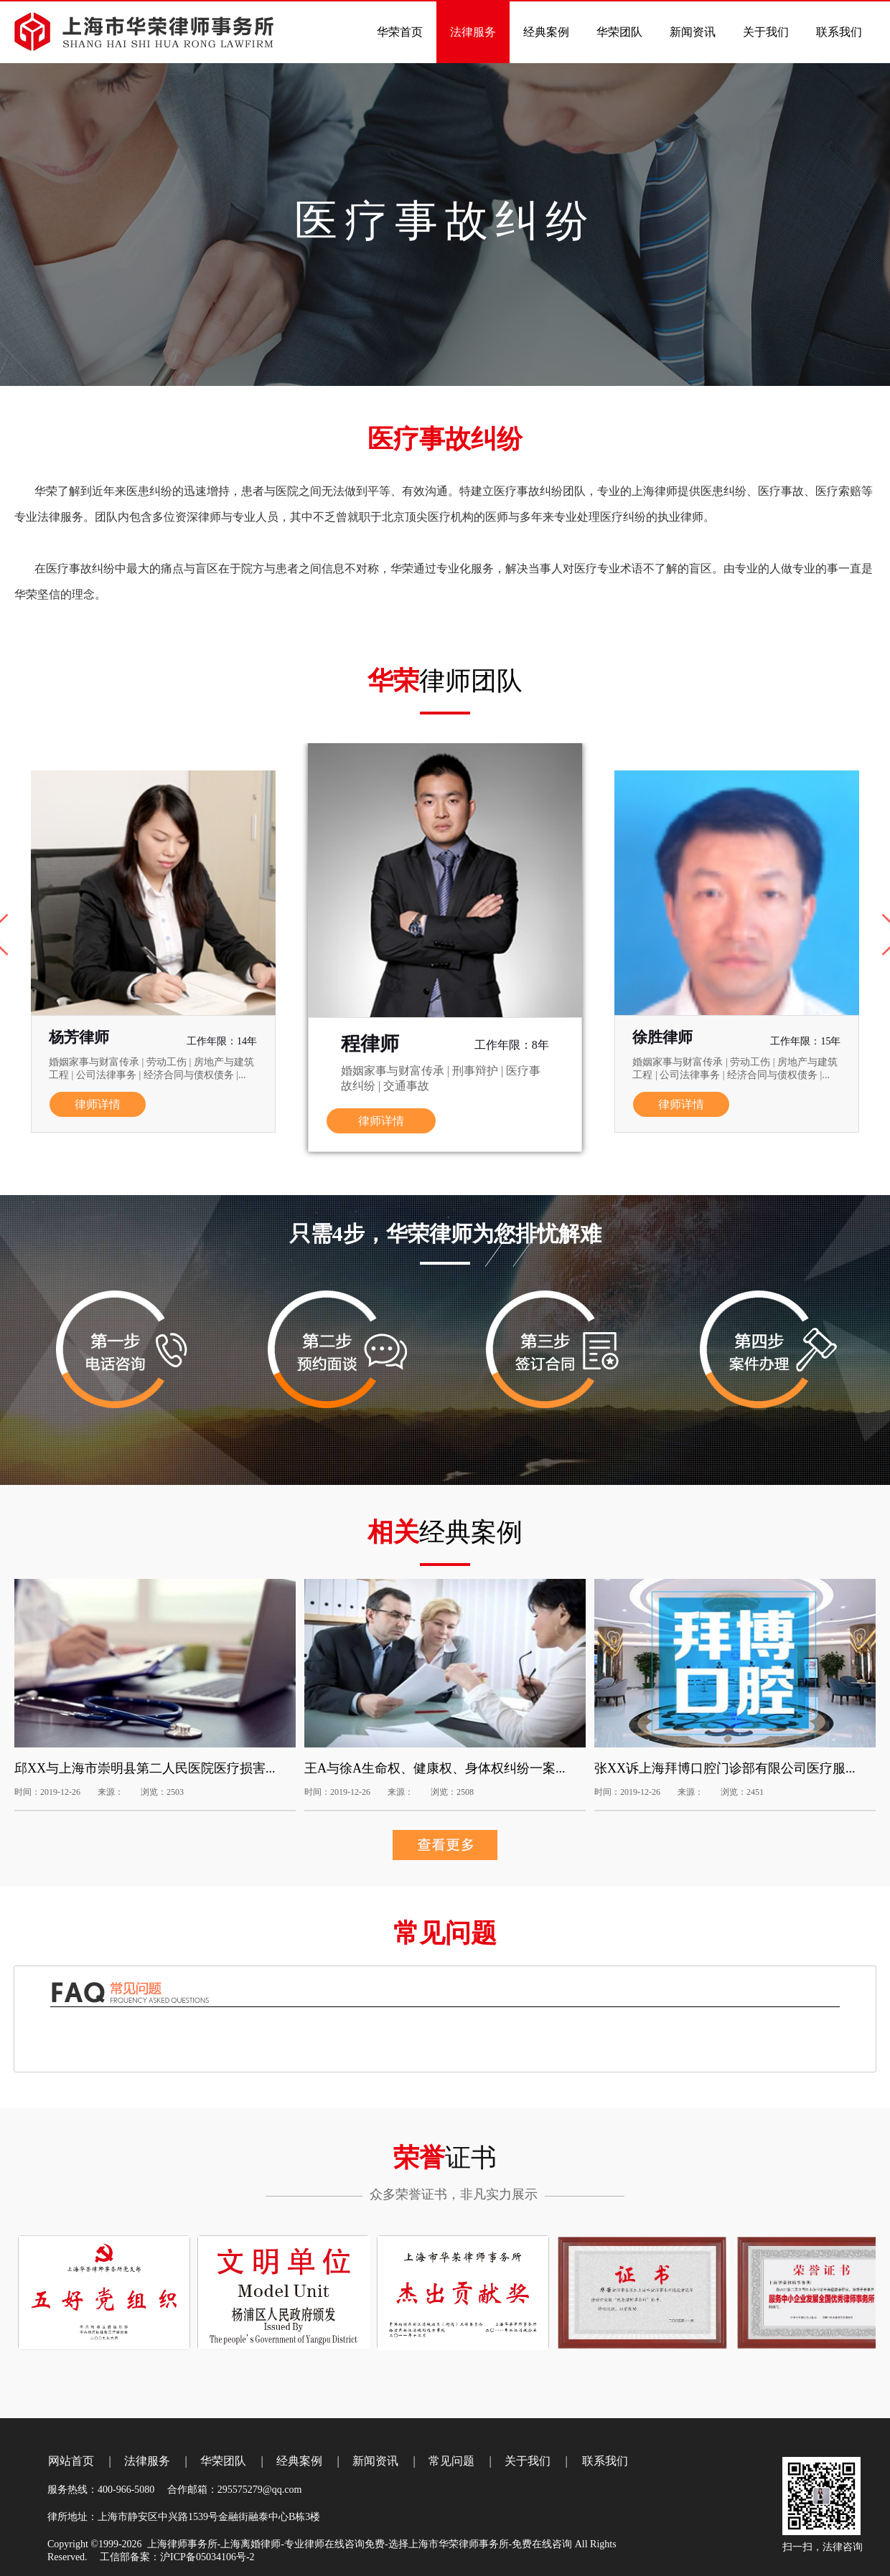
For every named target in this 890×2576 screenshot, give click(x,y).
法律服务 (147, 2461)
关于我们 (528, 2461)
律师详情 (98, 1104)
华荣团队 (223, 2461)
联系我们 (605, 2461)
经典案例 (299, 2461)
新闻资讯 (375, 2461)
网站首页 (71, 2461)
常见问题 (451, 2461)
